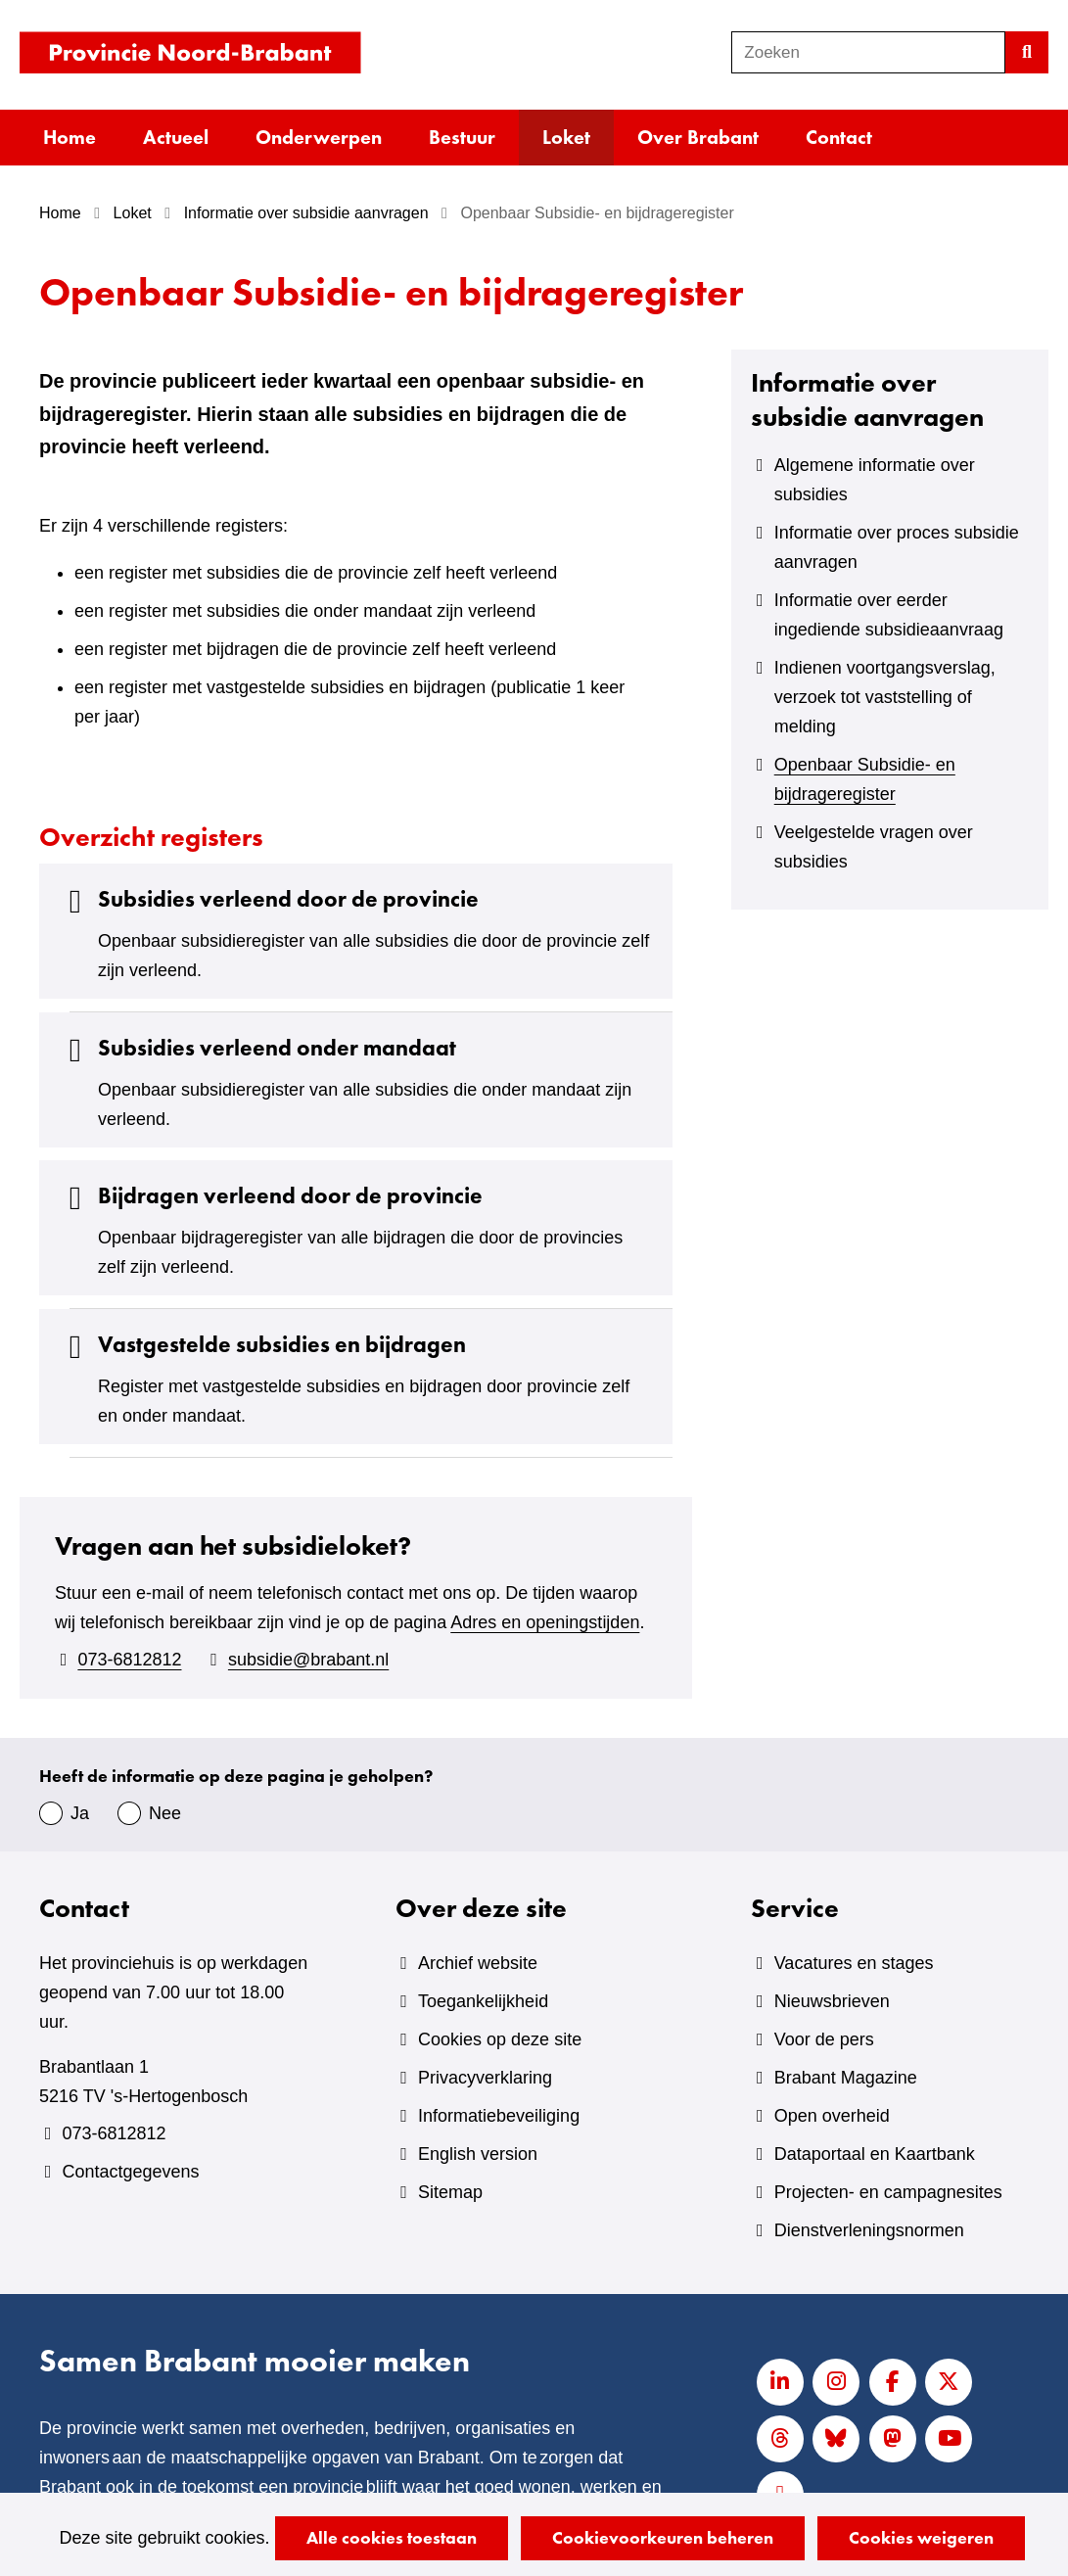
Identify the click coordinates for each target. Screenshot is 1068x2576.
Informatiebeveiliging (499, 2116)
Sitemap (450, 2192)
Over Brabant (698, 137)
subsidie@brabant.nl (308, 1659)
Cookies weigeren (921, 2537)
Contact (839, 137)
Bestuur (462, 137)
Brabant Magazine (845, 2077)
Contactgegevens (130, 2171)
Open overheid (832, 2116)
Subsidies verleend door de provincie (269, 899)
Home (69, 137)
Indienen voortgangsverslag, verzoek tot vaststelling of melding (885, 697)
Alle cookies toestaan (391, 2537)
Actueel (176, 137)
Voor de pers (824, 2039)
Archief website (477, 1963)
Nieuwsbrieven (832, 2001)
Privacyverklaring (485, 2077)
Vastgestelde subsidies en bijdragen (262, 1345)
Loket (566, 137)
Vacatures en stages (854, 1963)
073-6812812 (129, 1659)
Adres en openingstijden (544, 1622)
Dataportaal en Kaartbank (874, 2154)
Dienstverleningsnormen (869, 2230)
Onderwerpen (318, 137)
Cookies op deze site (499, 2039)
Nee (165, 1813)
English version (477, 2154)
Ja (79, 1813)
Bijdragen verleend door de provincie (271, 1196)
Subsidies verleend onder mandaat (257, 1048)
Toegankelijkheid (483, 2001)
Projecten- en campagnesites (888, 2192)
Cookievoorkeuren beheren (662, 2537)
